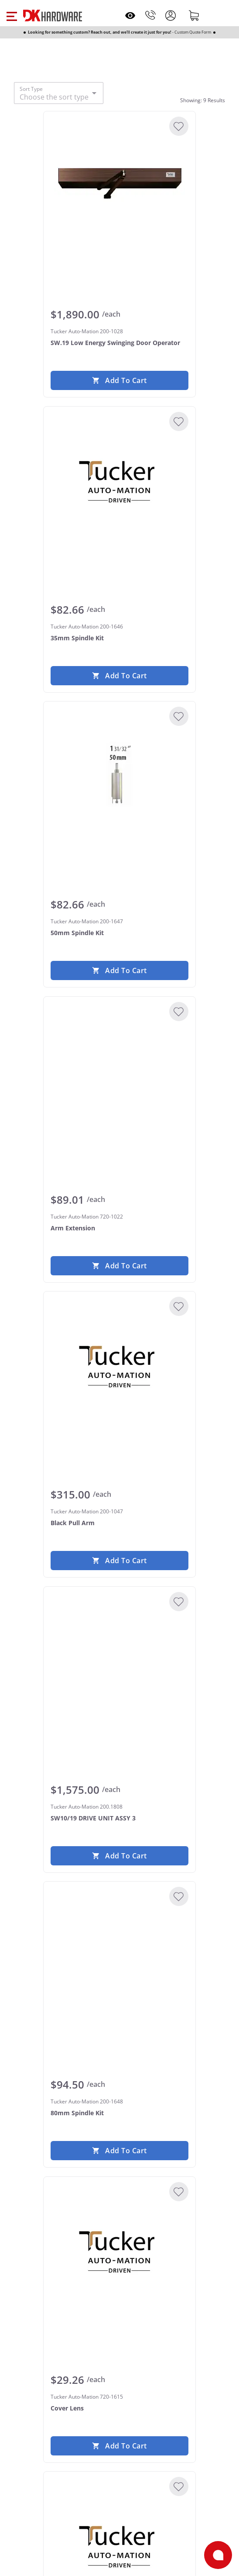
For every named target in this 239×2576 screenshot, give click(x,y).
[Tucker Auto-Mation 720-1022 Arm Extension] (119, 1069)
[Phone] (150, 15)
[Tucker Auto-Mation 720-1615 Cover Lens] (119, 2249)
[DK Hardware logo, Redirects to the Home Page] (52, 15)
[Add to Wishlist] (178, 126)
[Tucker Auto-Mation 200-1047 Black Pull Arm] (119, 1364)
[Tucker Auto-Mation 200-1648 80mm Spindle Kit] (119, 1954)
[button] (12, 15)
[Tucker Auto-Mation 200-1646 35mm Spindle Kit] (119, 479)
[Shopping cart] (194, 15)
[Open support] (218, 2555)
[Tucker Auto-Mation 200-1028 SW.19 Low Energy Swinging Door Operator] (119, 183)
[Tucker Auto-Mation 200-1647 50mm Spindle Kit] (119, 773)
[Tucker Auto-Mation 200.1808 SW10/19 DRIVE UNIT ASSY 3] (119, 1659)
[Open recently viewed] (130, 15)
